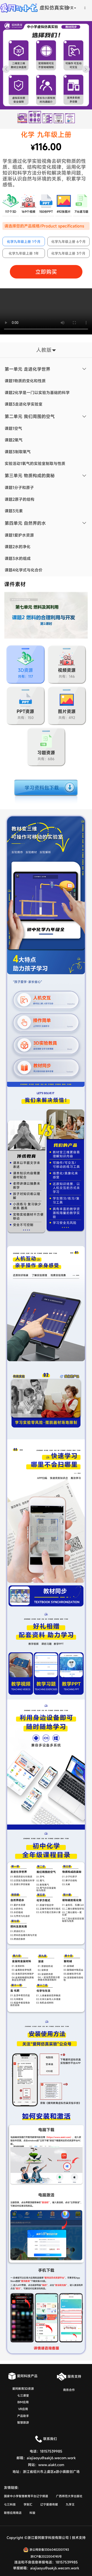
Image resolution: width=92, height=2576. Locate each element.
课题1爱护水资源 (19, 535)
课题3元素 (14, 511)
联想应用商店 (13, 2513)
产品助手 (23, 2416)
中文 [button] (71, 7)
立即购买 (46, 271)
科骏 (32, 2513)
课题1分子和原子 (19, 487)
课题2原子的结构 (19, 499)
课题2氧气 (14, 440)
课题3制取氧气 (18, 451)
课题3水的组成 (18, 558)
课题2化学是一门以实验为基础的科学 (37, 392)
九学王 (70, 2504)
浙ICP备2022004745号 (46, 2556)
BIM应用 (23, 2402)
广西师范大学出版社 (69, 2496)
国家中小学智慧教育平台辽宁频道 (26, 2496)
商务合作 (69, 2390)
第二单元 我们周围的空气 (30, 416)
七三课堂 (23, 2395)
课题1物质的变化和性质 (25, 381)
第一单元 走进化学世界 (27, 369)
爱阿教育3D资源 (23, 2388)
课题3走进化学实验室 (23, 404)
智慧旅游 (23, 2422)
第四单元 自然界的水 (25, 523)
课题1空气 (13, 428)
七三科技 (10, 2504)
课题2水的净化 (17, 546)
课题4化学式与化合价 (23, 570)
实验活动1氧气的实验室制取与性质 (35, 463)
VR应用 (23, 2409)
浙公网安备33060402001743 (49, 2549)
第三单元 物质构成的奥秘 (30, 475)
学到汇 (28, 2504)
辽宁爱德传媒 (49, 2504)
